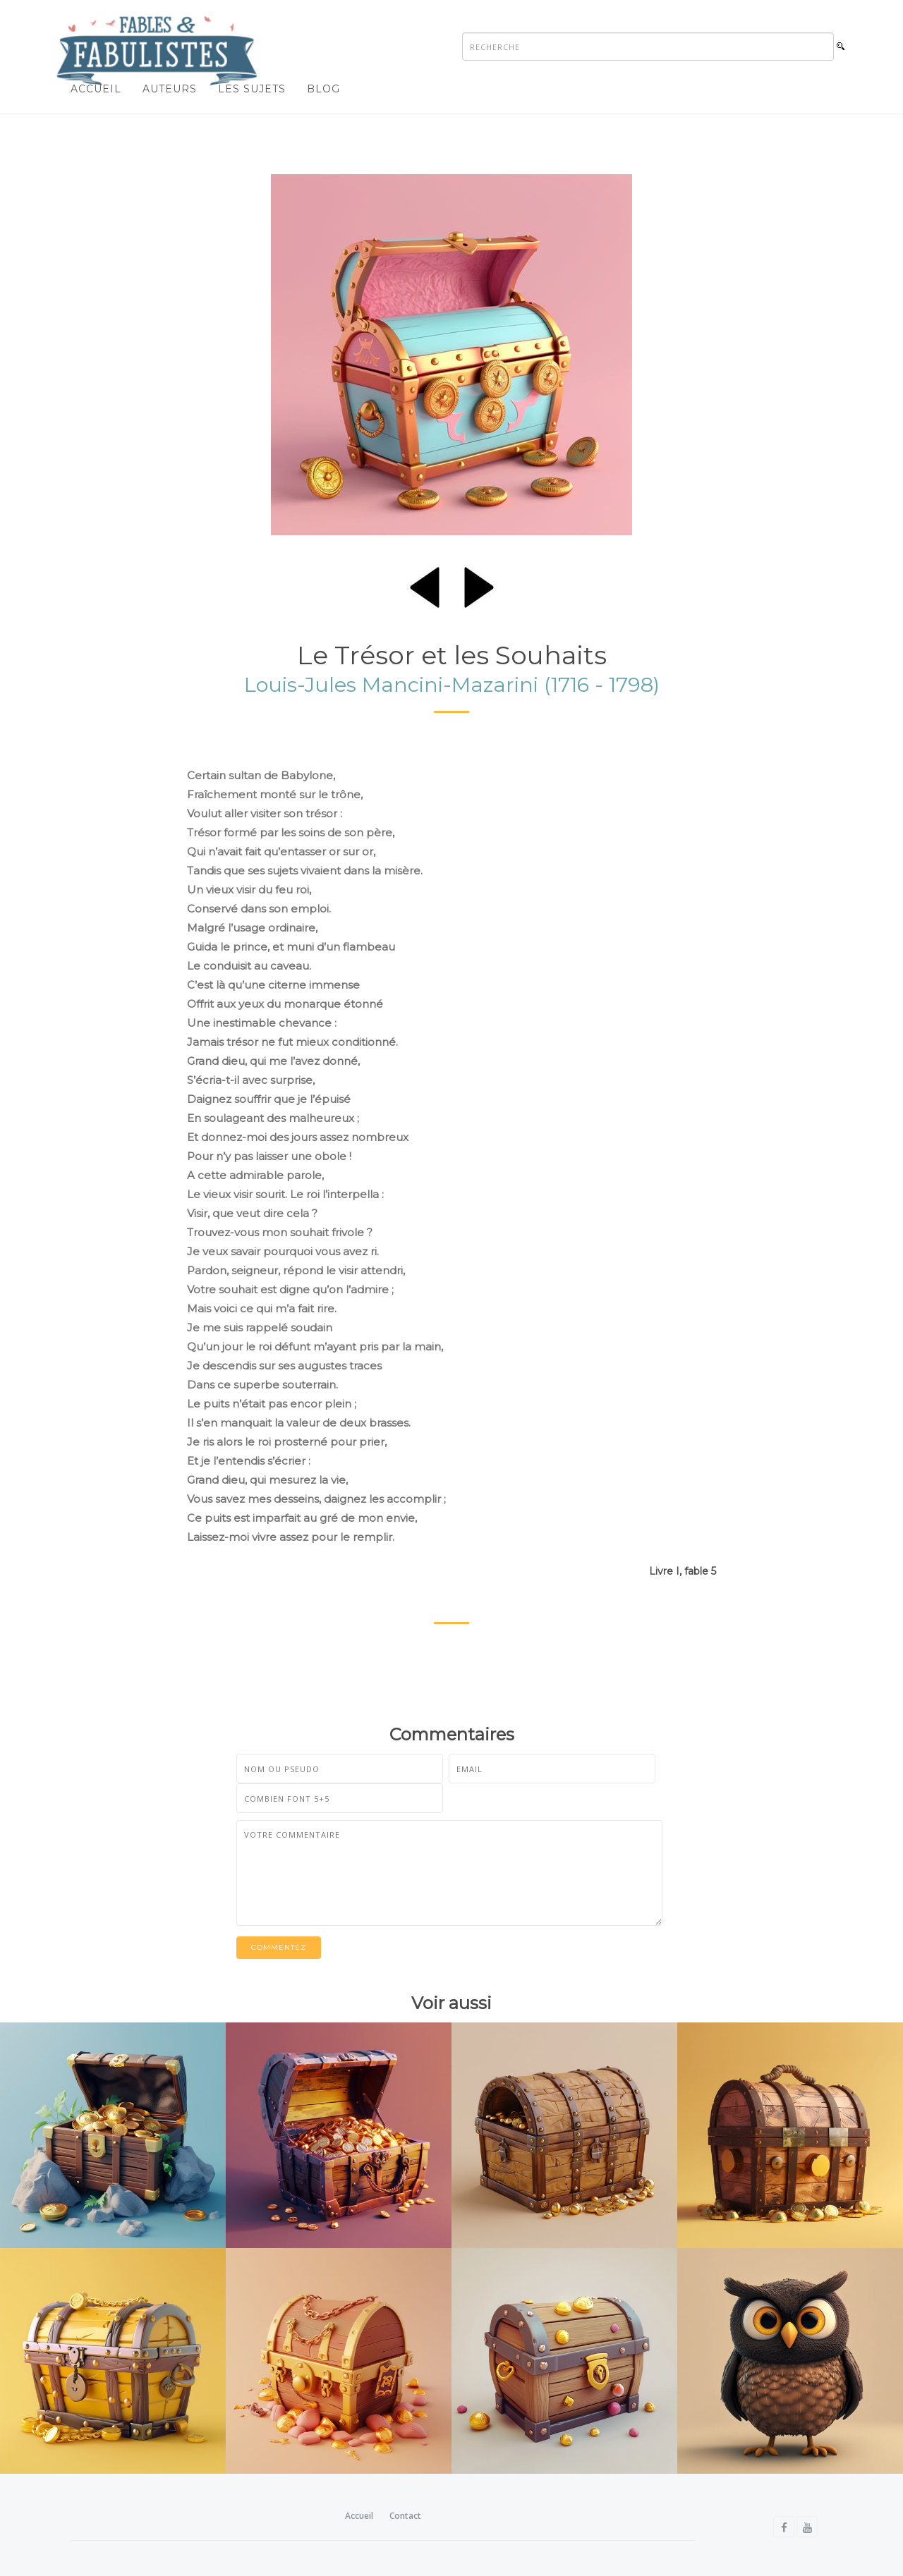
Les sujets (252, 89)
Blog (323, 89)
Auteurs (170, 89)
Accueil (96, 89)
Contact (405, 2516)
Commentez (278, 1947)
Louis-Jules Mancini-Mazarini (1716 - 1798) (452, 684)
